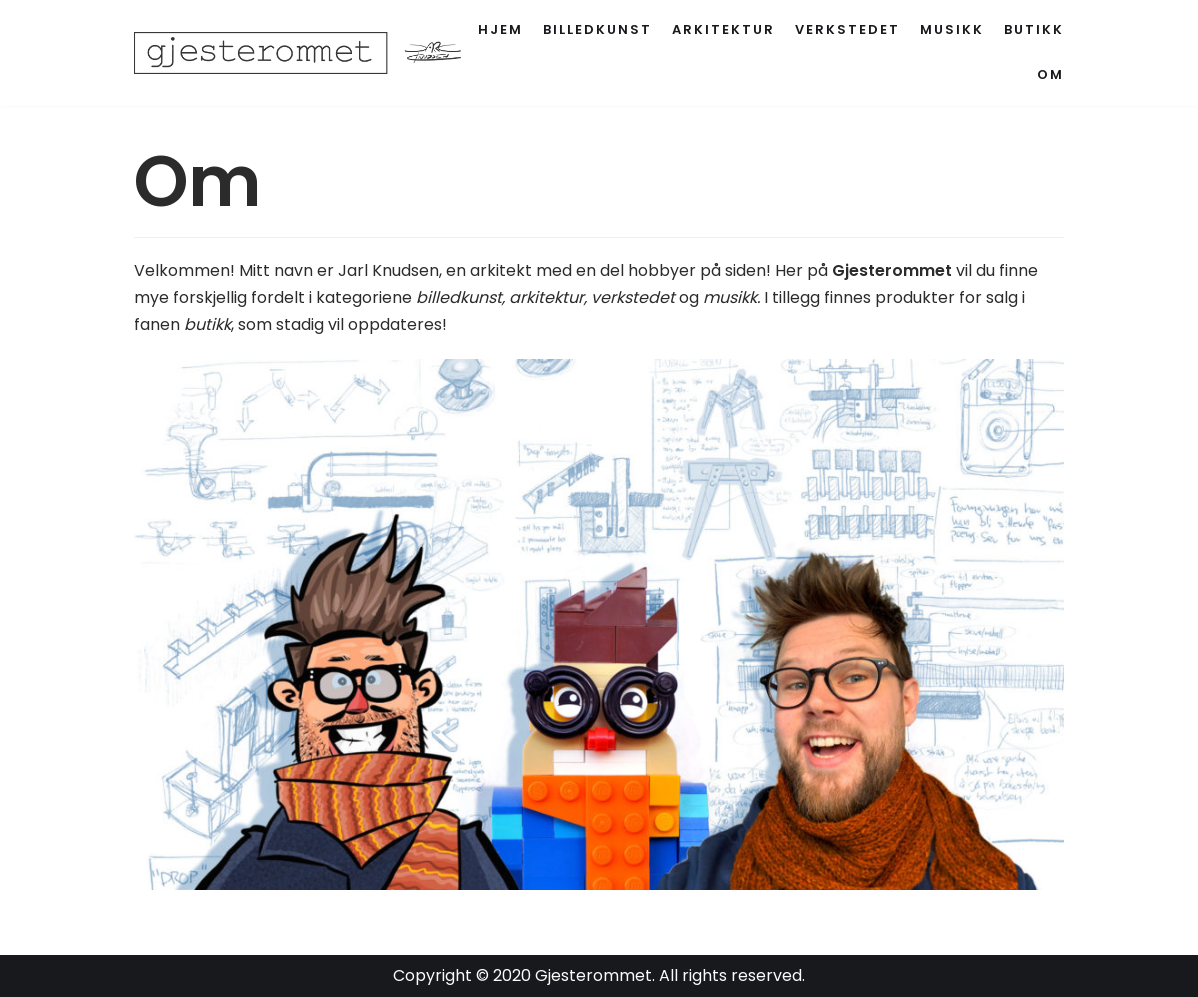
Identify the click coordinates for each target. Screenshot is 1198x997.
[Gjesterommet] (309, 53)
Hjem (500, 29)
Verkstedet (847, 29)
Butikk (1034, 29)
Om (1050, 74)
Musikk (952, 29)
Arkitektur (723, 29)
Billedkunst (597, 29)
